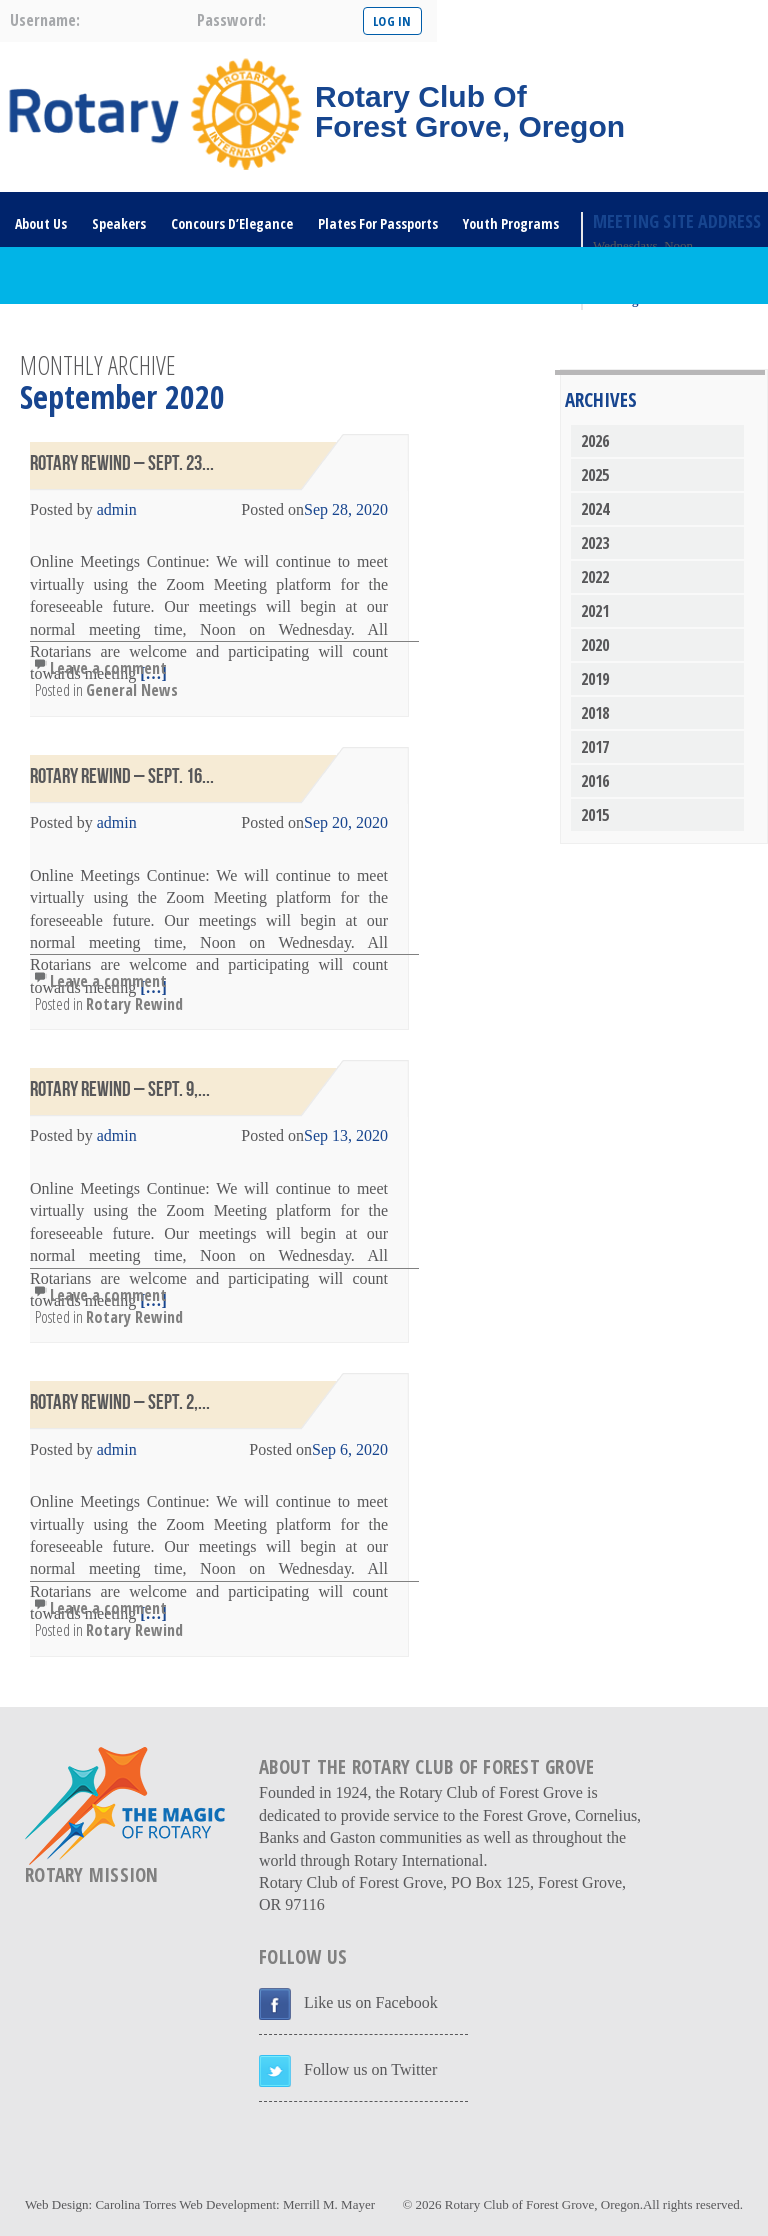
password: (231, 20)
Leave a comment (108, 668)
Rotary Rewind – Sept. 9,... (120, 1089)
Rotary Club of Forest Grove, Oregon (542, 2204)
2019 (595, 679)
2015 (595, 815)
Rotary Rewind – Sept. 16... (122, 776)
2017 (595, 747)
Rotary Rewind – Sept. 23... (122, 463)
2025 (595, 475)
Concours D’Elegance (232, 223)
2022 (595, 577)
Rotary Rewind (134, 1004)
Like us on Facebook (371, 2002)
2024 (595, 509)
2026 (595, 441)
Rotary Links (52, 333)
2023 (595, 543)
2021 (595, 611)
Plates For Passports (378, 223)
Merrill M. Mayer (329, 2204)
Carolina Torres (135, 2204)
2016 (595, 781)
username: (45, 20)
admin (117, 509)
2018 (595, 713)
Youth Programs (511, 223)
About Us (41, 223)
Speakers (119, 223)
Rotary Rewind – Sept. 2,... (120, 1402)
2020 (595, 645)
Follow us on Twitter (370, 2069)
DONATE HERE (153, 333)
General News (132, 690)
